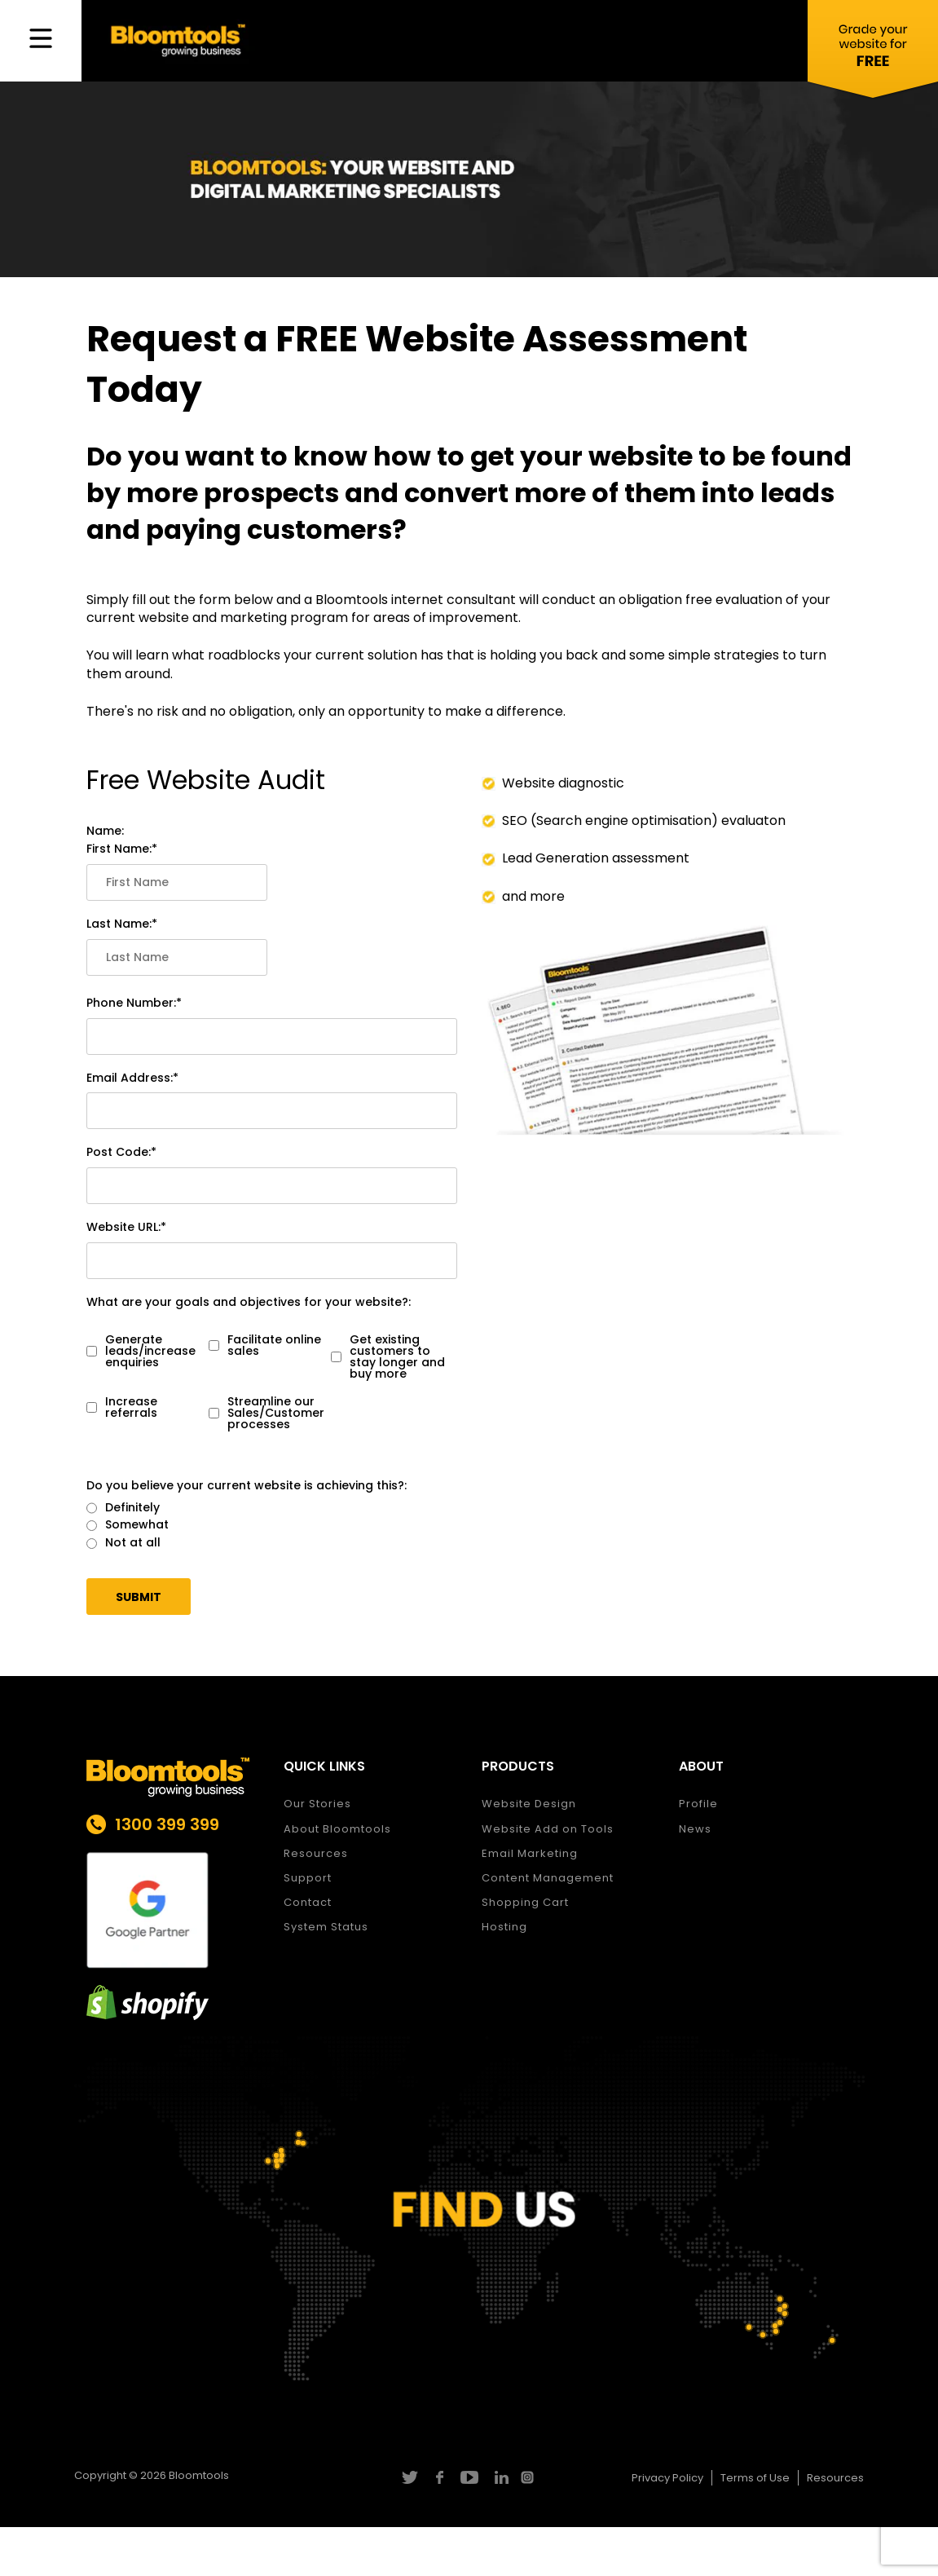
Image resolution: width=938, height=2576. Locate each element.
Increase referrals (121, 1407)
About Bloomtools (337, 1829)
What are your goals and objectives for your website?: (248, 1302)
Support (308, 1878)
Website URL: (123, 1227)
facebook (439, 2477)
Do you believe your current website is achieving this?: (246, 1486)
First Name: (119, 849)
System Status (326, 1926)
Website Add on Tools (548, 1829)
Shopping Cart (525, 1902)
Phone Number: (131, 1003)
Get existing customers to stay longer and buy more (388, 1356)
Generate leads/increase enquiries (141, 1351)
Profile (698, 1803)
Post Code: (118, 1152)
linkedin (499, 2477)
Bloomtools (199, 2475)
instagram (529, 2477)
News (695, 1829)
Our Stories (317, 1803)
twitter (409, 2477)
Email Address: (129, 1078)
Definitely (123, 1508)
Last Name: (119, 924)
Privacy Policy (667, 2478)
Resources (316, 1853)
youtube (469, 2477)
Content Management (548, 1878)
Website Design (529, 1803)
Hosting (504, 1926)
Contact (308, 1902)
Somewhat (127, 1525)
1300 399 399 (167, 1824)
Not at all (123, 1543)
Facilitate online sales (265, 1345)
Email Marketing (530, 1853)
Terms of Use (755, 2478)
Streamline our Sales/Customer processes (266, 1413)
